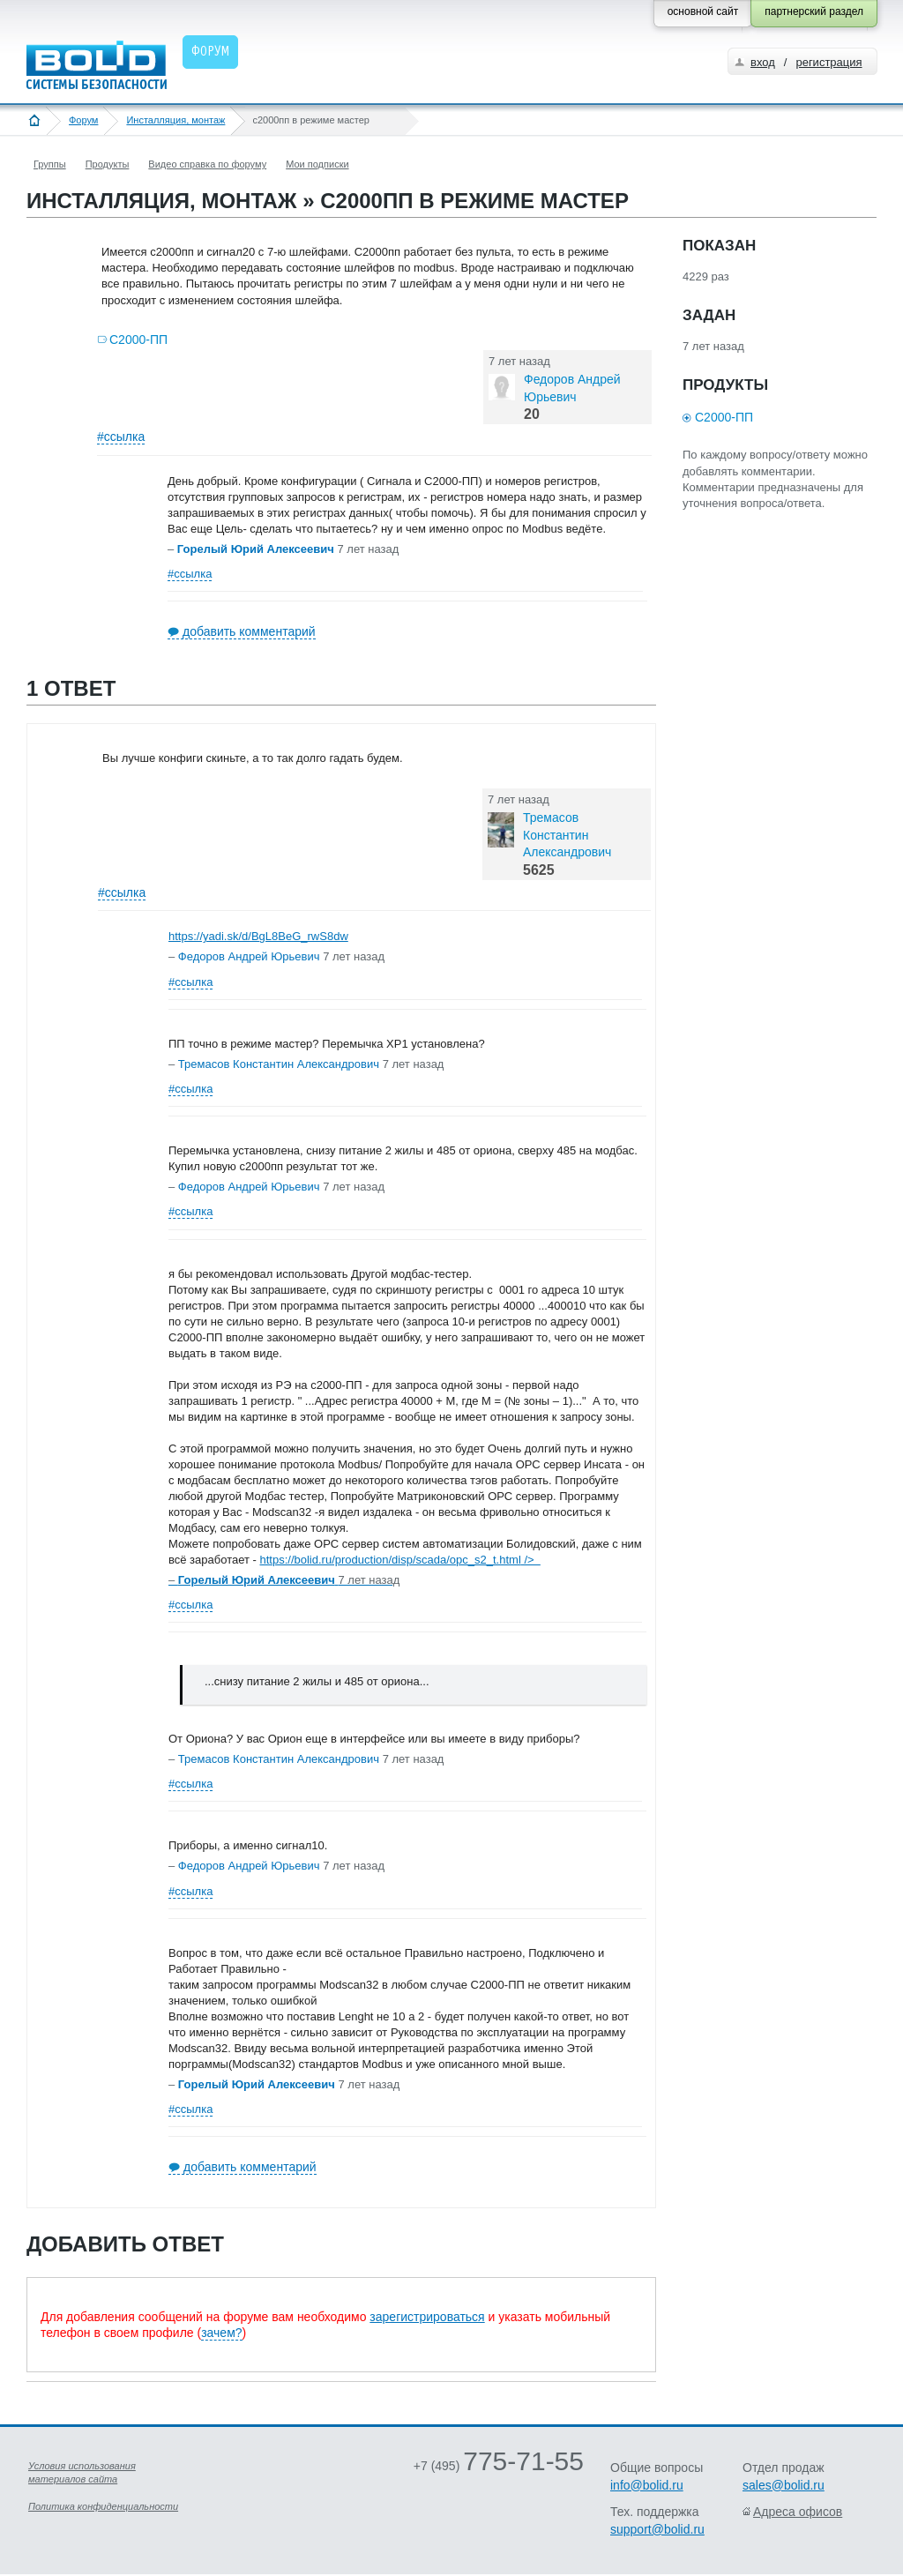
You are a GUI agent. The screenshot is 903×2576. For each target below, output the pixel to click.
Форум (83, 120)
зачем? (221, 2333)
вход (762, 62)
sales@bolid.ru (784, 2485)
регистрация (828, 62)
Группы (50, 164)
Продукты (108, 164)
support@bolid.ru (657, 2529)
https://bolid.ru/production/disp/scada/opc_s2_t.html (400, 1559)
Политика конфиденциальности (103, 2506)
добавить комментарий (249, 631)
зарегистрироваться (426, 2317)
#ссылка (121, 436)
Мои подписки (317, 164)
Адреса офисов (797, 2512)
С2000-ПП (138, 339)
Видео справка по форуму (207, 164)
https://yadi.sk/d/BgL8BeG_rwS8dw (258, 936)
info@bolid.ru (646, 2485)
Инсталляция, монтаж (175, 120)
